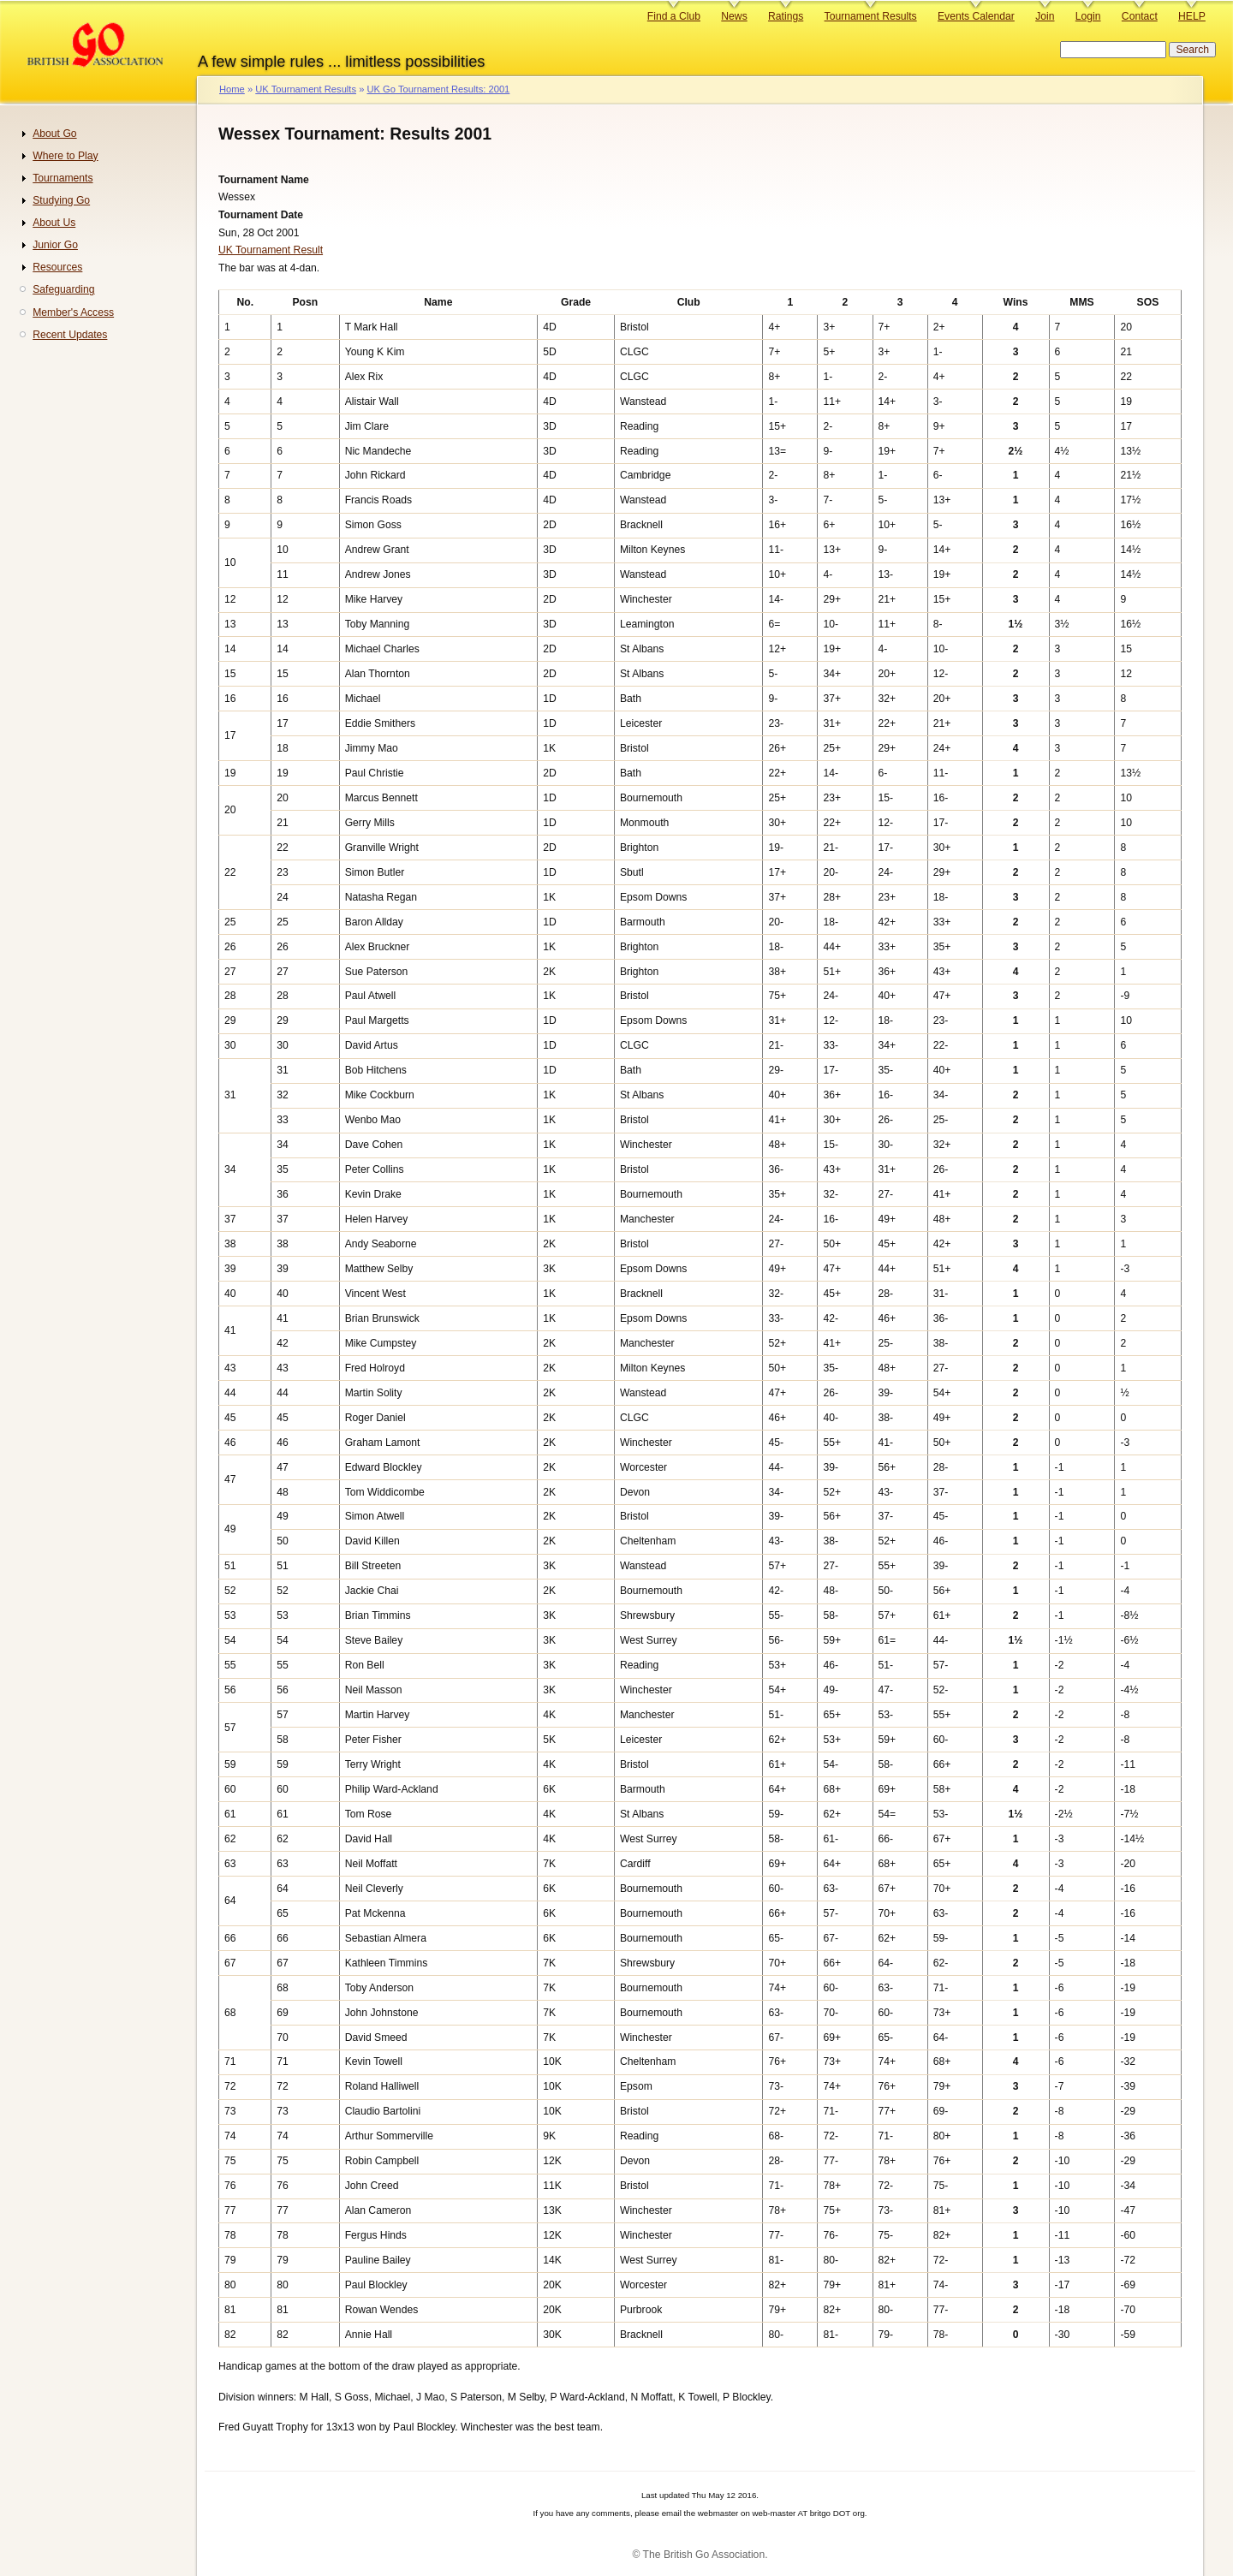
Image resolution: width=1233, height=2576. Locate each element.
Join (1044, 16)
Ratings (785, 16)
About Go (54, 134)
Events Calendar (976, 16)
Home (232, 89)
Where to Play (65, 156)
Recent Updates (70, 335)
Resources (57, 267)
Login (1088, 16)
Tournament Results (871, 16)
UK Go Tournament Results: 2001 (437, 89)
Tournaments (62, 178)
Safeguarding (63, 289)
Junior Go (55, 245)
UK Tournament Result (270, 250)
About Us (54, 223)
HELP (1192, 16)
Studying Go (61, 200)
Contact (1140, 16)
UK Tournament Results (305, 89)
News (734, 16)
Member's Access (73, 312)
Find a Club (673, 16)
